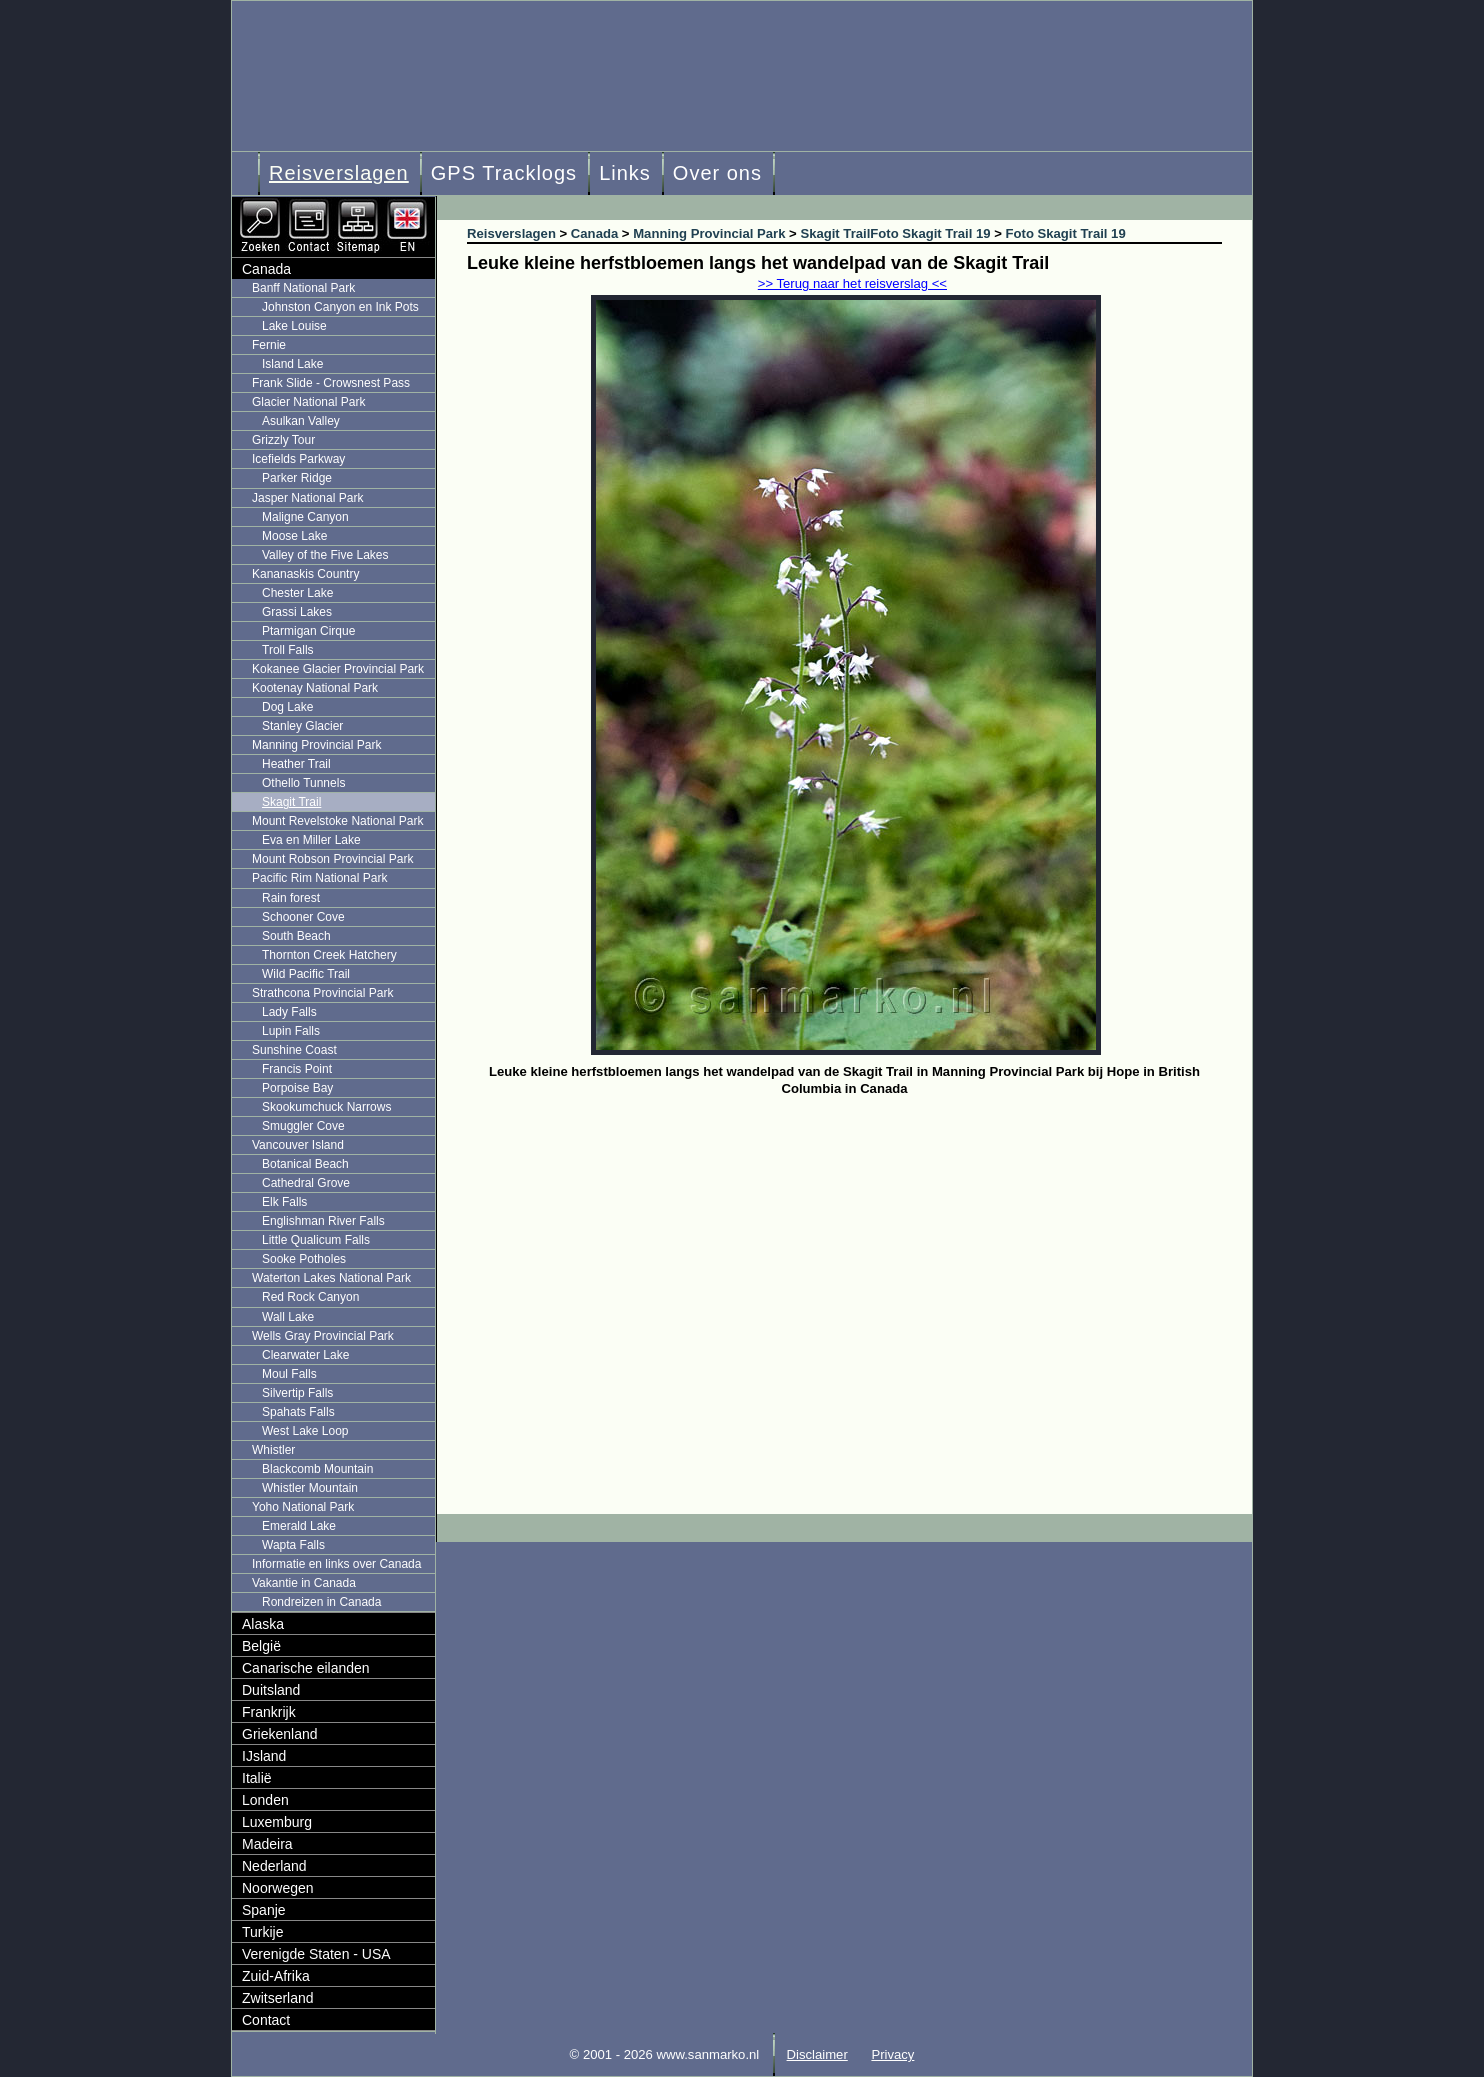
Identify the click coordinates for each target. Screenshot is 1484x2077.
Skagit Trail (291, 802)
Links (625, 173)
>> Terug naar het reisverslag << (852, 283)
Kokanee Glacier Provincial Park (338, 669)
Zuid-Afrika (276, 1976)
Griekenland (280, 1734)
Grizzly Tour (283, 440)
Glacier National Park (308, 402)
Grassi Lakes (297, 612)
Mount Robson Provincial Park (332, 859)
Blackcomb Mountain (317, 1469)
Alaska (263, 1624)
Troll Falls (288, 650)
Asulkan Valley (301, 421)
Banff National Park (303, 288)
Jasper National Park (307, 498)
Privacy (892, 2054)
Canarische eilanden (306, 1668)
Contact (266, 2020)
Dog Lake (287, 707)
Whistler (273, 1450)
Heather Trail (296, 764)
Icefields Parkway (298, 459)
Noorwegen (278, 1888)
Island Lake (292, 364)
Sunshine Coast (294, 1050)
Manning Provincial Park (316, 745)
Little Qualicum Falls (316, 1240)
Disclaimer (817, 2054)
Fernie (269, 345)
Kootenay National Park (315, 688)
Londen (265, 1800)
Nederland (274, 1866)
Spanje (264, 1910)
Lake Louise (294, 326)
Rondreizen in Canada (321, 1602)
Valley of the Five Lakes (325, 555)
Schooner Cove (303, 917)
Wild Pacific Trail (306, 974)
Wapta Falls (293, 1545)
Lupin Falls (291, 1031)
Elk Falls (284, 1202)
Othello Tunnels (303, 783)
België (261, 1646)
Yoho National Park (303, 1507)
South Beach (296, 936)
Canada (266, 269)
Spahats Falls (298, 1412)
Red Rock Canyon (310, 1297)
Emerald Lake (299, 1526)
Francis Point (297, 1069)
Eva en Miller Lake (311, 840)
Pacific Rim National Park (319, 878)
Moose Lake (294, 536)
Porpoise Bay (297, 1088)
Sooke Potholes (304, 1259)
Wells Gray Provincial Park (323, 1336)
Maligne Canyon (305, 517)
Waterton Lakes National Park (331, 1278)
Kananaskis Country (305, 574)
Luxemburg (277, 1822)
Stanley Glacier (302, 726)
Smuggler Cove (303, 1126)
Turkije (263, 1932)
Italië (257, 1778)
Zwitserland (278, 1998)
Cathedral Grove (306, 1183)
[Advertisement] (859, 1252)
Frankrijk (269, 1712)
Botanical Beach (305, 1164)
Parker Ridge (297, 478)
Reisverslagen (339, 173)
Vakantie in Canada (304, 1583)
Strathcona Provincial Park (322, 993)
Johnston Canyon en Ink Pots (340, 307)
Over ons (717, 173)
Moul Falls (289, 1374)
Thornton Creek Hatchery (329, 955)
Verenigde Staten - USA (316, 1954)
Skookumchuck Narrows (326, 1107)
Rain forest (291, 898)
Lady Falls (289, 1012)
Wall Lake (288, 1317)
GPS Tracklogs (504, 173)
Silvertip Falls (297, 1393)
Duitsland (271, 1690)
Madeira (267, 1844)
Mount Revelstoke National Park (337, 821)
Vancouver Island (298, 1145)
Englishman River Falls (323, 1221)
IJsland (264, 1756)
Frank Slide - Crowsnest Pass (331, 383)
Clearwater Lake (305, 1355)
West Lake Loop (305, 1431)
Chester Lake (297, 593)
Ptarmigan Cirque (308, 631)
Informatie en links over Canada (336, 1564)
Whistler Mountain (310, 1488)
